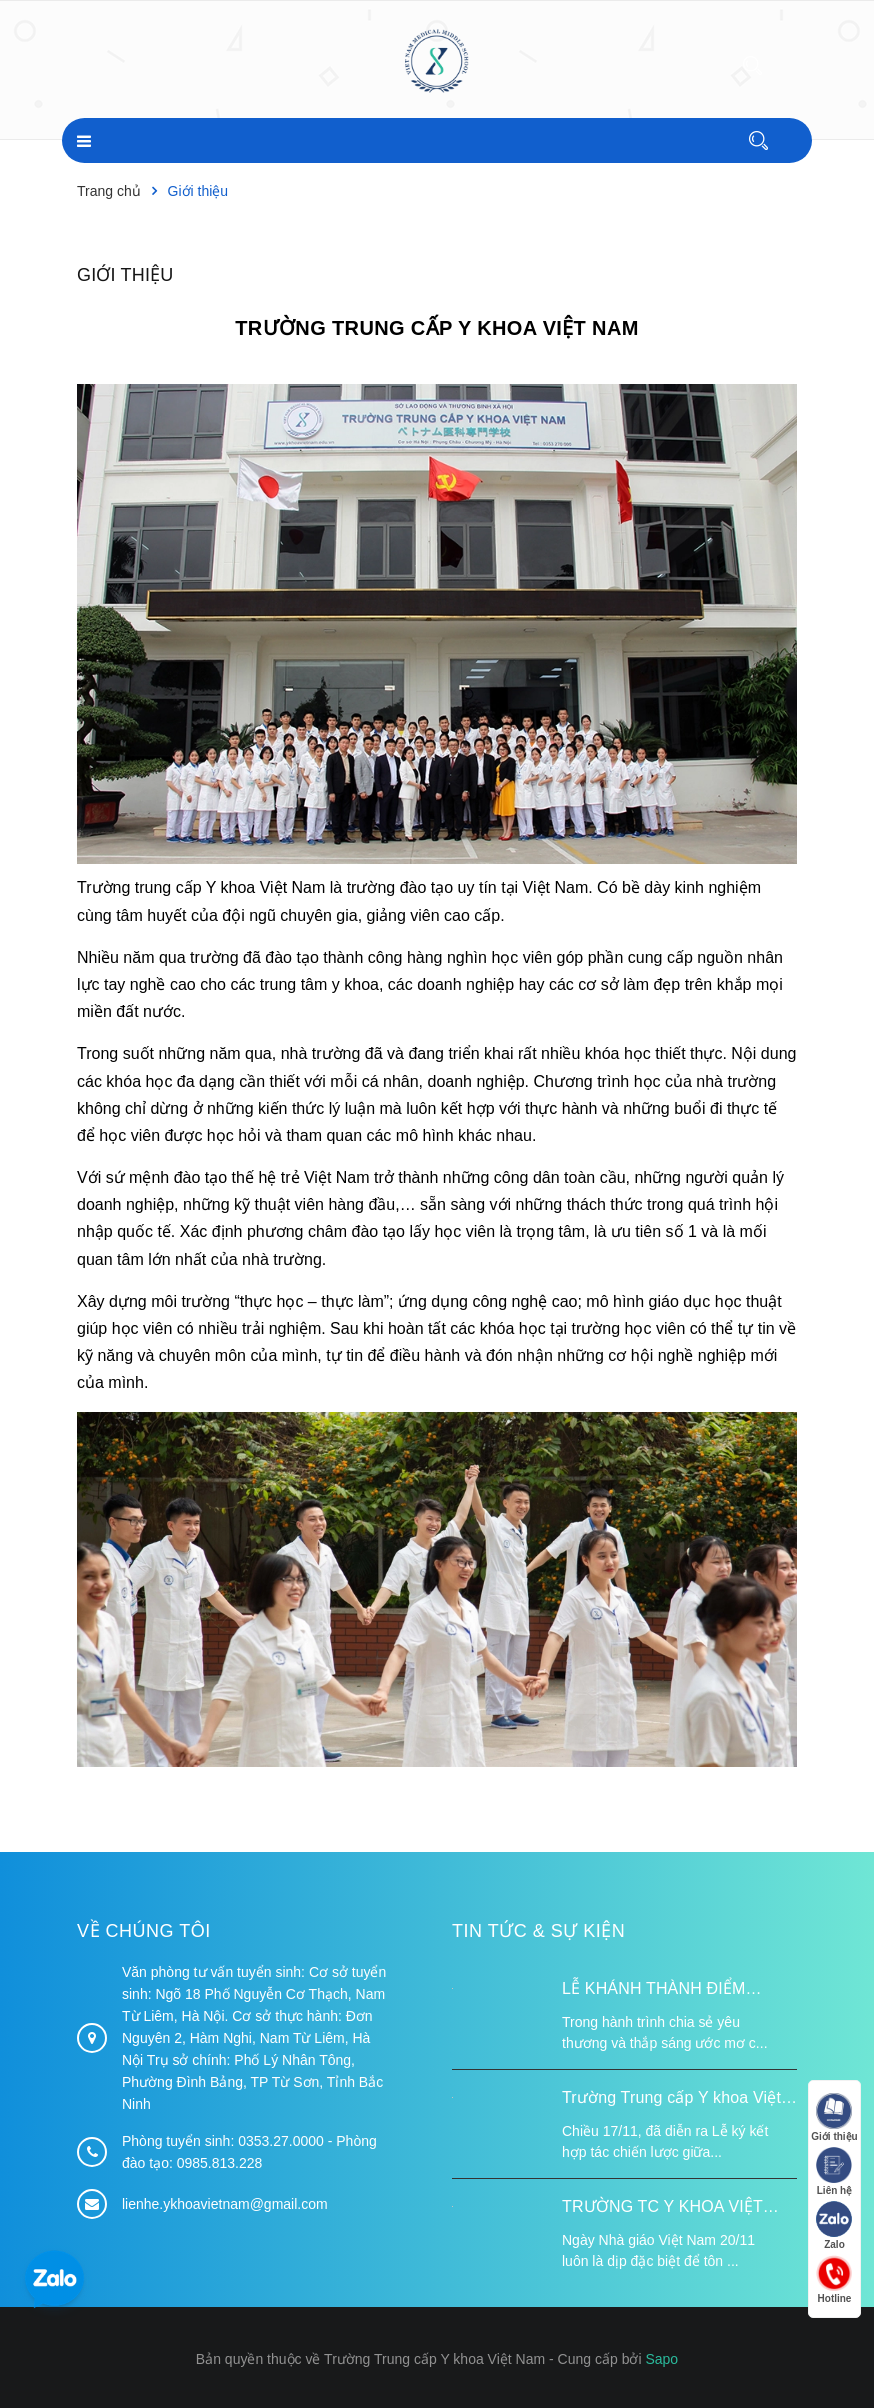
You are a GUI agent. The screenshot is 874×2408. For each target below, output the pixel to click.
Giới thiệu (125, 275)
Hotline (834, 2280)
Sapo (661, 2359)
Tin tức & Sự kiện (538, 1930)
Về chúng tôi (144, 1930)
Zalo (834, 2226)
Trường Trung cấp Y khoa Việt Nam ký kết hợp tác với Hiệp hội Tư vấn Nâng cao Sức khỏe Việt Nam (679, 2100)
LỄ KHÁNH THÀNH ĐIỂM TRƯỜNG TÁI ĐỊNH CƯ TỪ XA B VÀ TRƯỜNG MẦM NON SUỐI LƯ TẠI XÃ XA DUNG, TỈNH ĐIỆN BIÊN (675, 1991)
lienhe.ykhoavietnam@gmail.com (225, 2204)
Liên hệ (834, 2172)
